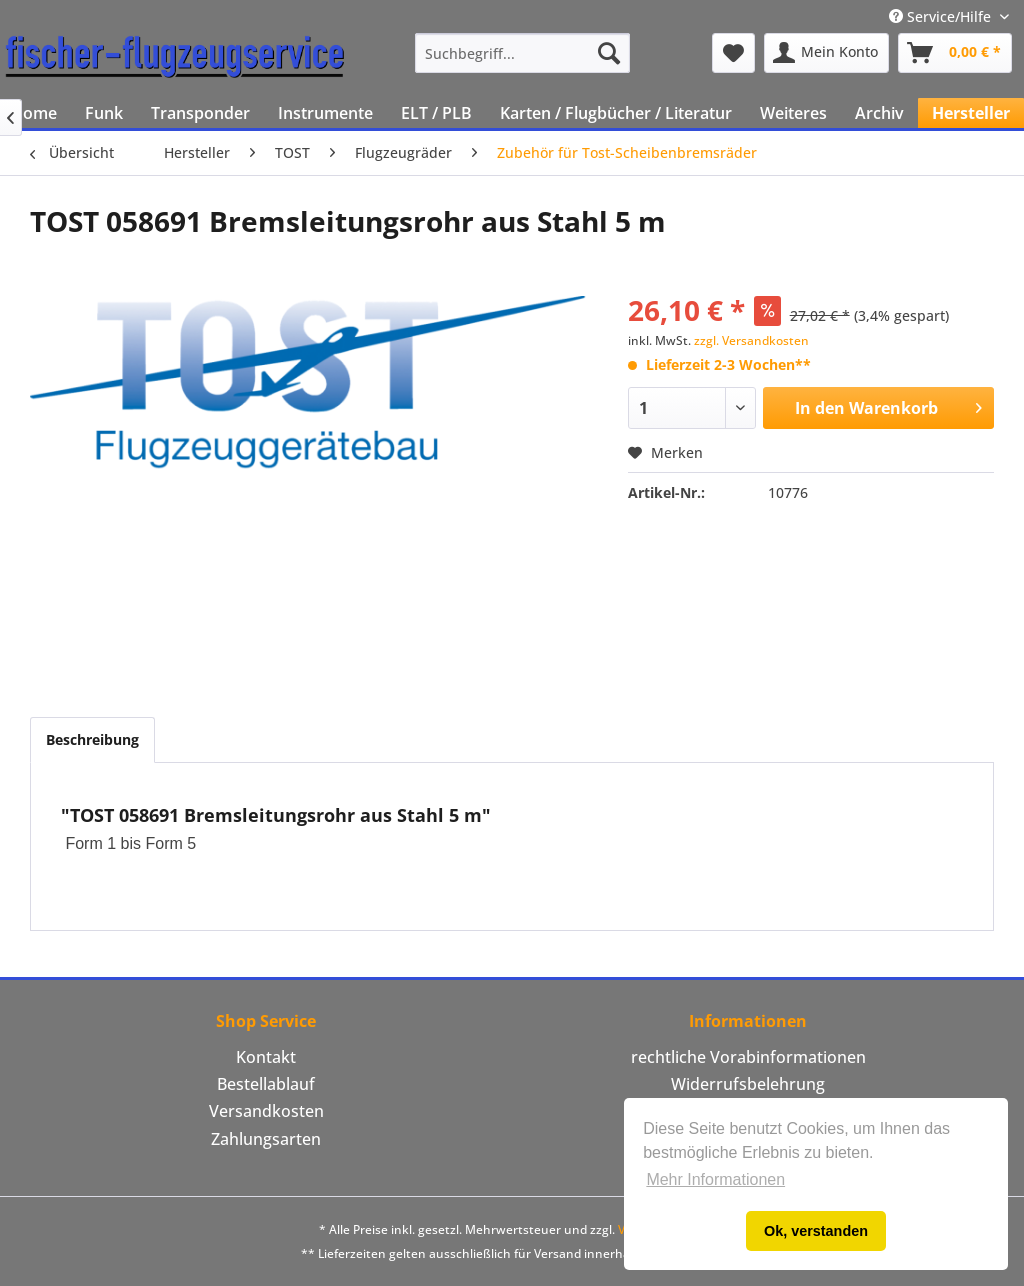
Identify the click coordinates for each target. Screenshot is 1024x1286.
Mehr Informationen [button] (715, 1179)
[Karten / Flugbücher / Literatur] (616, 113)
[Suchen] (609, 53)
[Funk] (104, 113)
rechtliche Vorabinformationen (748, 1057)
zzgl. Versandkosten (751, 340)
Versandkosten (266, 1111)
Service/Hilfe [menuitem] (942, 16)
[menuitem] (522, 53)
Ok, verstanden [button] (816, 1231)
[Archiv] (879, 113)
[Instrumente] (325, 113)
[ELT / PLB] (436, 113)
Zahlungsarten (266, 1139)
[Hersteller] (971, 113)
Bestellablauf (266, 1084)
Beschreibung (92, 739)
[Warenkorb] (955, 53)
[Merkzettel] (733, 53)
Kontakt (266, 1057)
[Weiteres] (793, 113)
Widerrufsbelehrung (748, 1084)
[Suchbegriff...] (522, 53)
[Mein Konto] (826, 53)
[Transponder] (200, 113)
